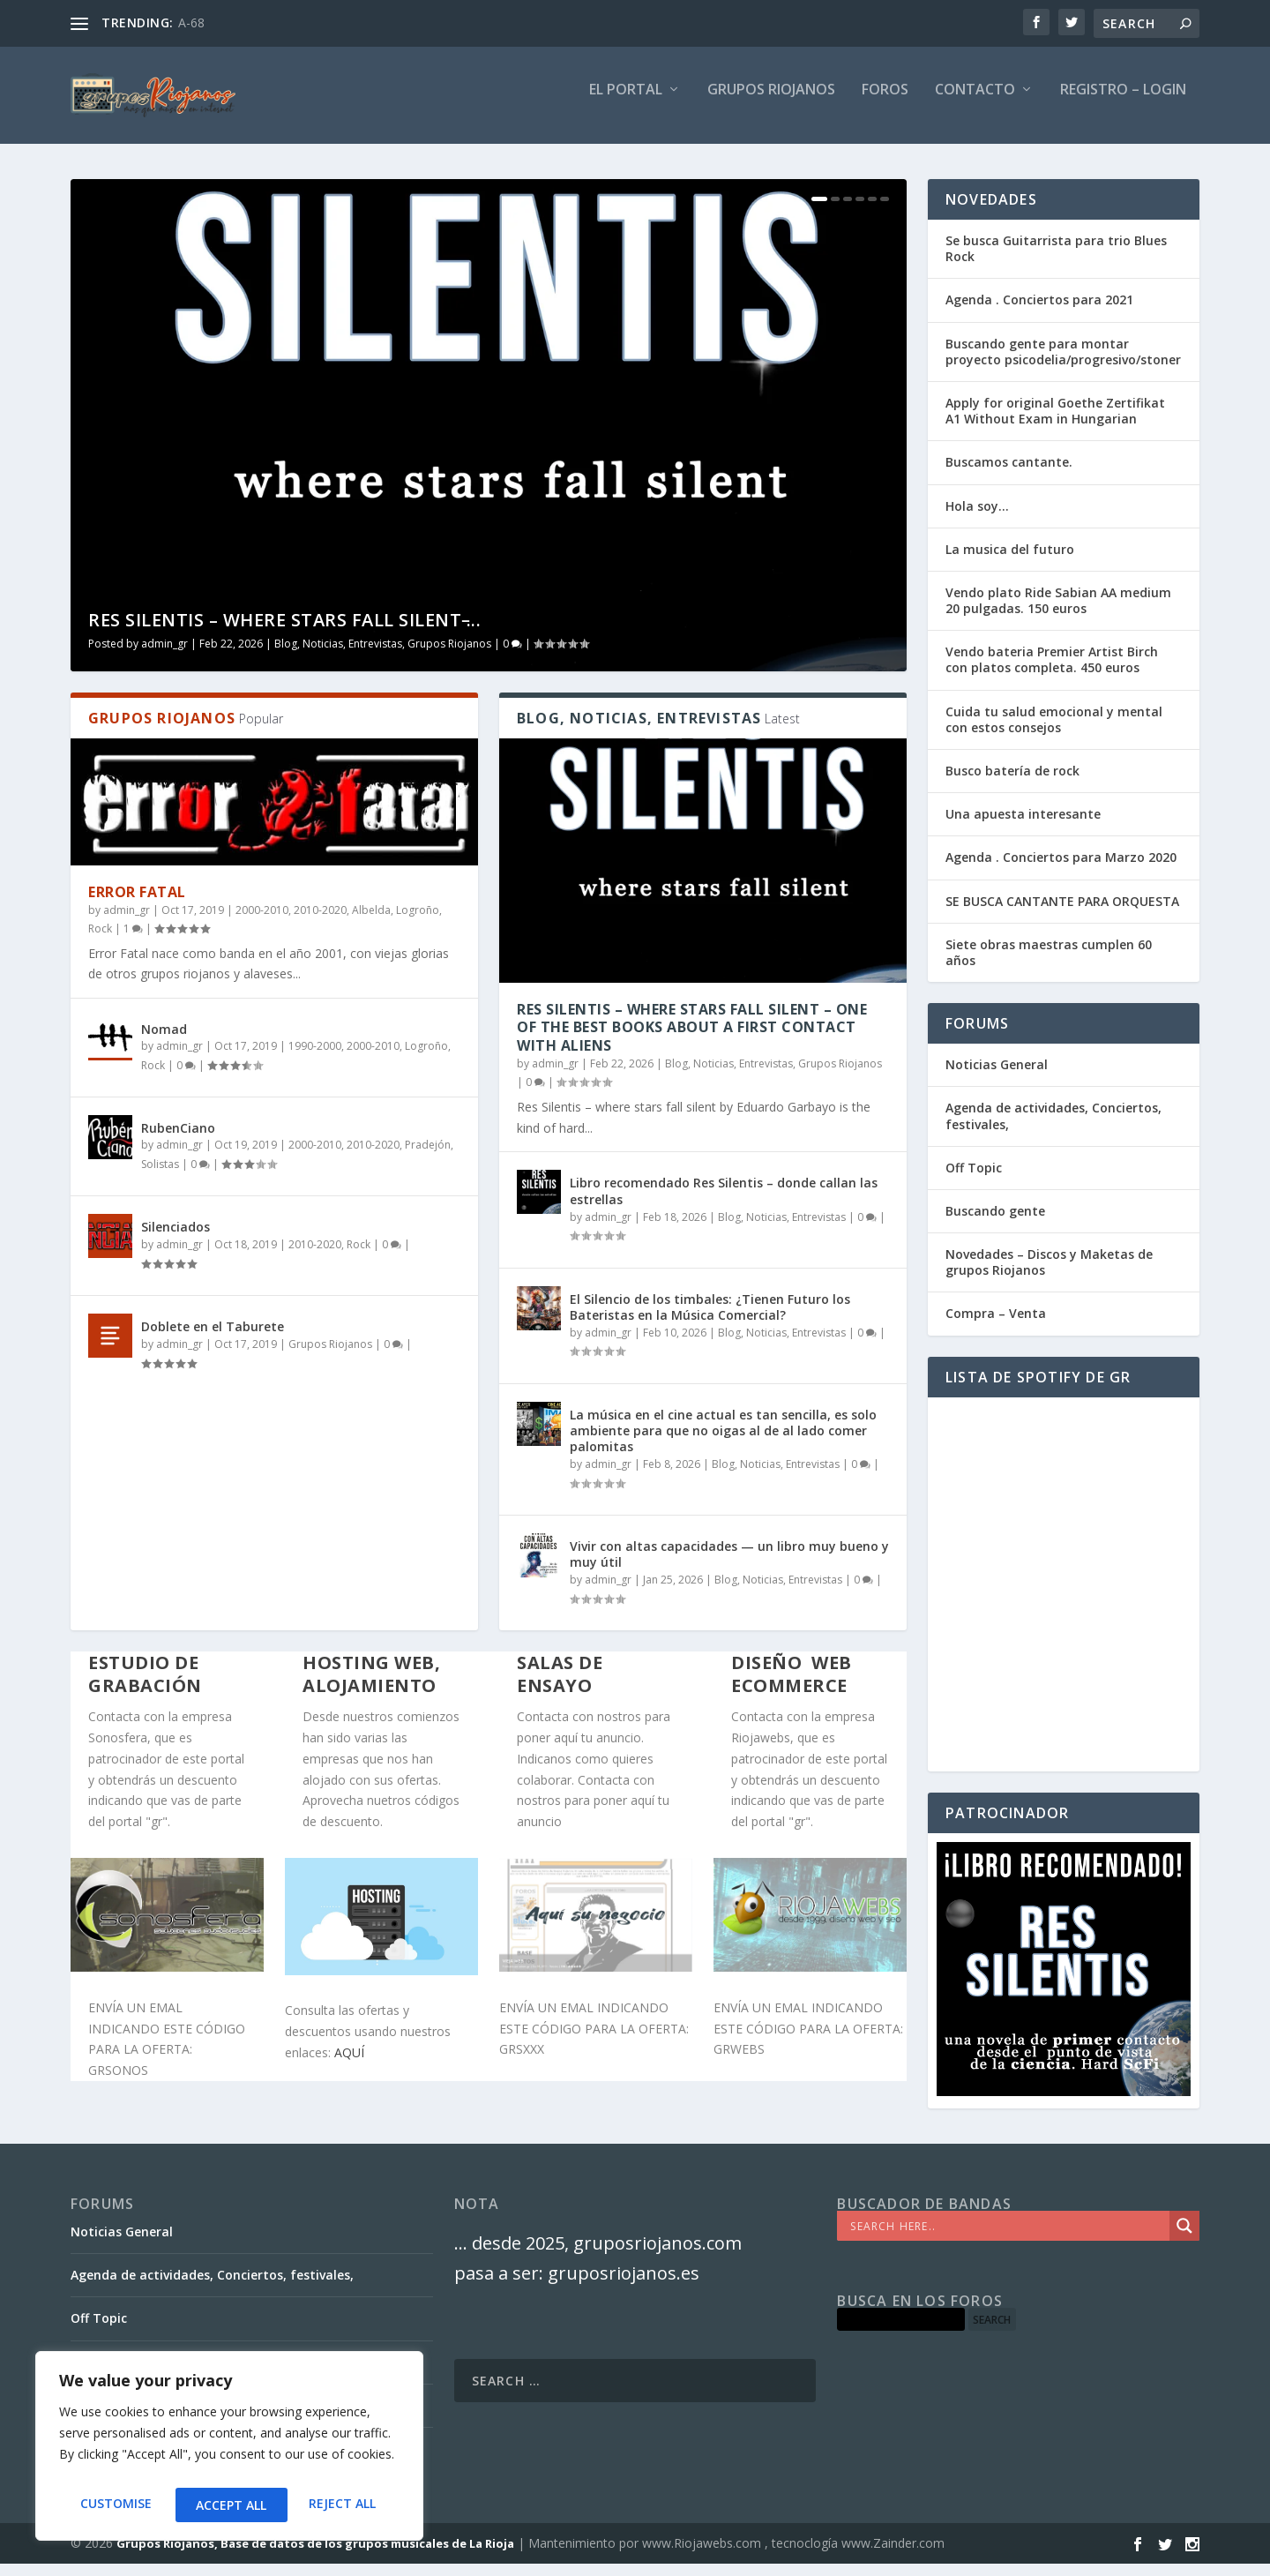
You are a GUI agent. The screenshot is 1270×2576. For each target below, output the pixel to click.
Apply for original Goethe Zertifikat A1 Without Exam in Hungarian (1055, 423)
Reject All (229, 2505)
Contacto (975, 102)
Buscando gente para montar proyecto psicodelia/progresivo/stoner (1063, 364)
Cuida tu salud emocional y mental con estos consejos (1053, 731)
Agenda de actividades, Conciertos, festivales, (1053, 1128)
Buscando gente (995, 1223)
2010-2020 (320, 922)
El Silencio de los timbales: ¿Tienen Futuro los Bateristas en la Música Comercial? (710, 1319)
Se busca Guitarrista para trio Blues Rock (1056, 260)
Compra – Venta (995, 1325)
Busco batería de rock (1012, 783)
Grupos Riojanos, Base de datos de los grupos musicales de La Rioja (315, 2556)
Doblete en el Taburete (212, 1338)
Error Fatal (137, 904)
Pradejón (428, 1156)
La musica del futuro (1009, 561)
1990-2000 (314, 1058)
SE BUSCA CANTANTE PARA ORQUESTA (1062, 913)
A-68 (191, 22)
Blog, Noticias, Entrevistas (338, 655)
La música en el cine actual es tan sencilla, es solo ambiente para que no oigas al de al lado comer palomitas (723, 1443)
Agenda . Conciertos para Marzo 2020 (1061, 869)
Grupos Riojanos (449, 655)
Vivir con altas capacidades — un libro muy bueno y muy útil (729, 1566)
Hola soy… (977, 518)
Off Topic (973, 1180)
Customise (114, 2505)
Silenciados (175, 1239)
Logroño (417, 922)
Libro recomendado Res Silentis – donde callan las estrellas (724, 1203)
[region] (229, 2451)
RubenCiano (178, 1140)
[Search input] (1007, 2238)
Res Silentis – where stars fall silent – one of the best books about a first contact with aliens (692, 1040)
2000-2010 (261, 922)
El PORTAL (625, 102)
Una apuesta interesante (1023, 826)
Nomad (164, 1041)
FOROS (885, 102)
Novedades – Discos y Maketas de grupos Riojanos (1049, 1274)
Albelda (371, 922)
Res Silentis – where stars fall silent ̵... (284, 632)
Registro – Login (1123, 102)
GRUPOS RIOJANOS (771, 102)
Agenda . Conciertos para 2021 (1039, 311)
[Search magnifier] (1184, 2238)
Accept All (345, 2505)
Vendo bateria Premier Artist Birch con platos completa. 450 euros (1051, 671)
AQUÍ (349, 2064)
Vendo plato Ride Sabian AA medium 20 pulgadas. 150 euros (1058, 612)
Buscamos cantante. (1008, 474)
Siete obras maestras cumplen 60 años (1048, 964)
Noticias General (996, 1076)
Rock (100, 940)
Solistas (160, 1176)
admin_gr (164, 655)
